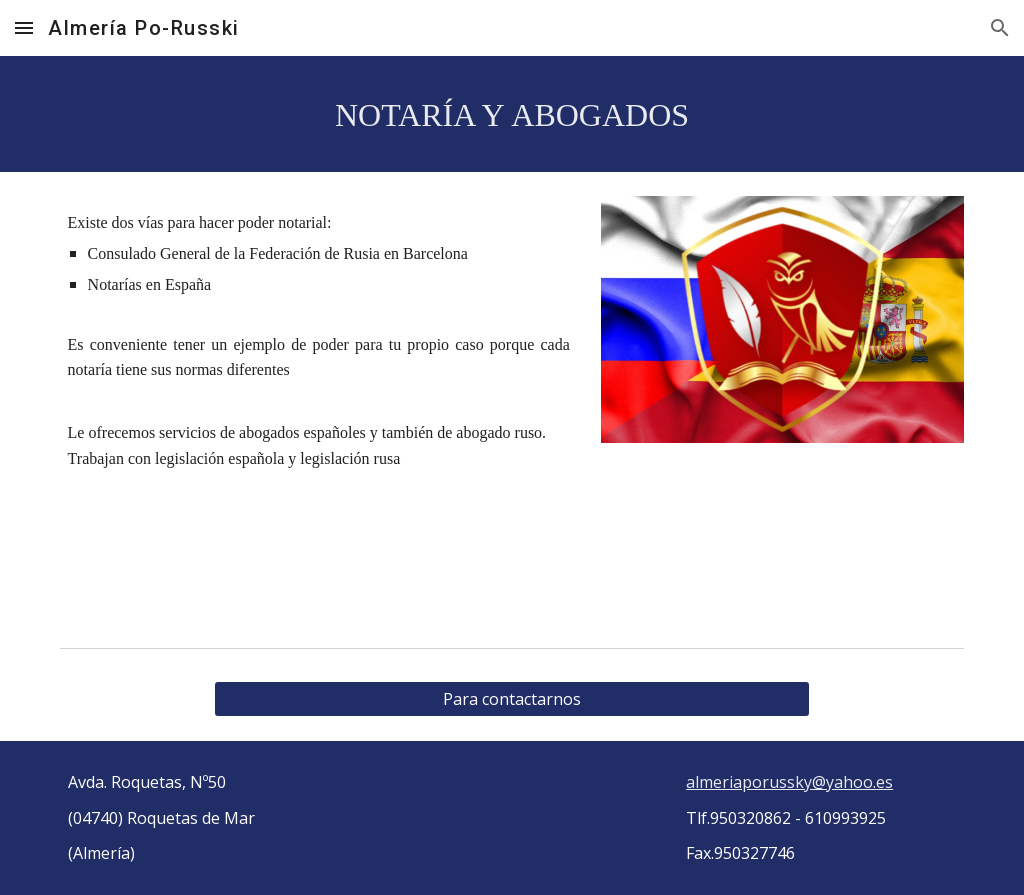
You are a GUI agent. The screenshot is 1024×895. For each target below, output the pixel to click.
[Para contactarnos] (511, 699)
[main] (512, 114)
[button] (24, 27)
